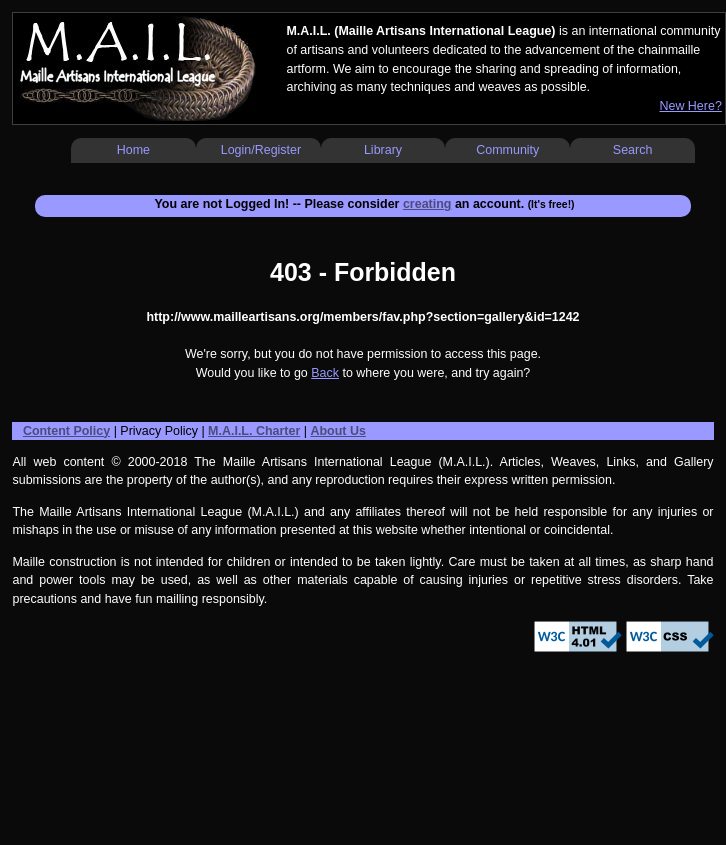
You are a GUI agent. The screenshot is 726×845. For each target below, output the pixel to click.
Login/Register (261, 150)
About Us (337, 431)
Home (133, 150)
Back (325, 373)
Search (633, 150)
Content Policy (66, 431)
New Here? (690, 106)
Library (383, 150)
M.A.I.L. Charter (254, 431)
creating (427, 204)
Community (507, 150)
